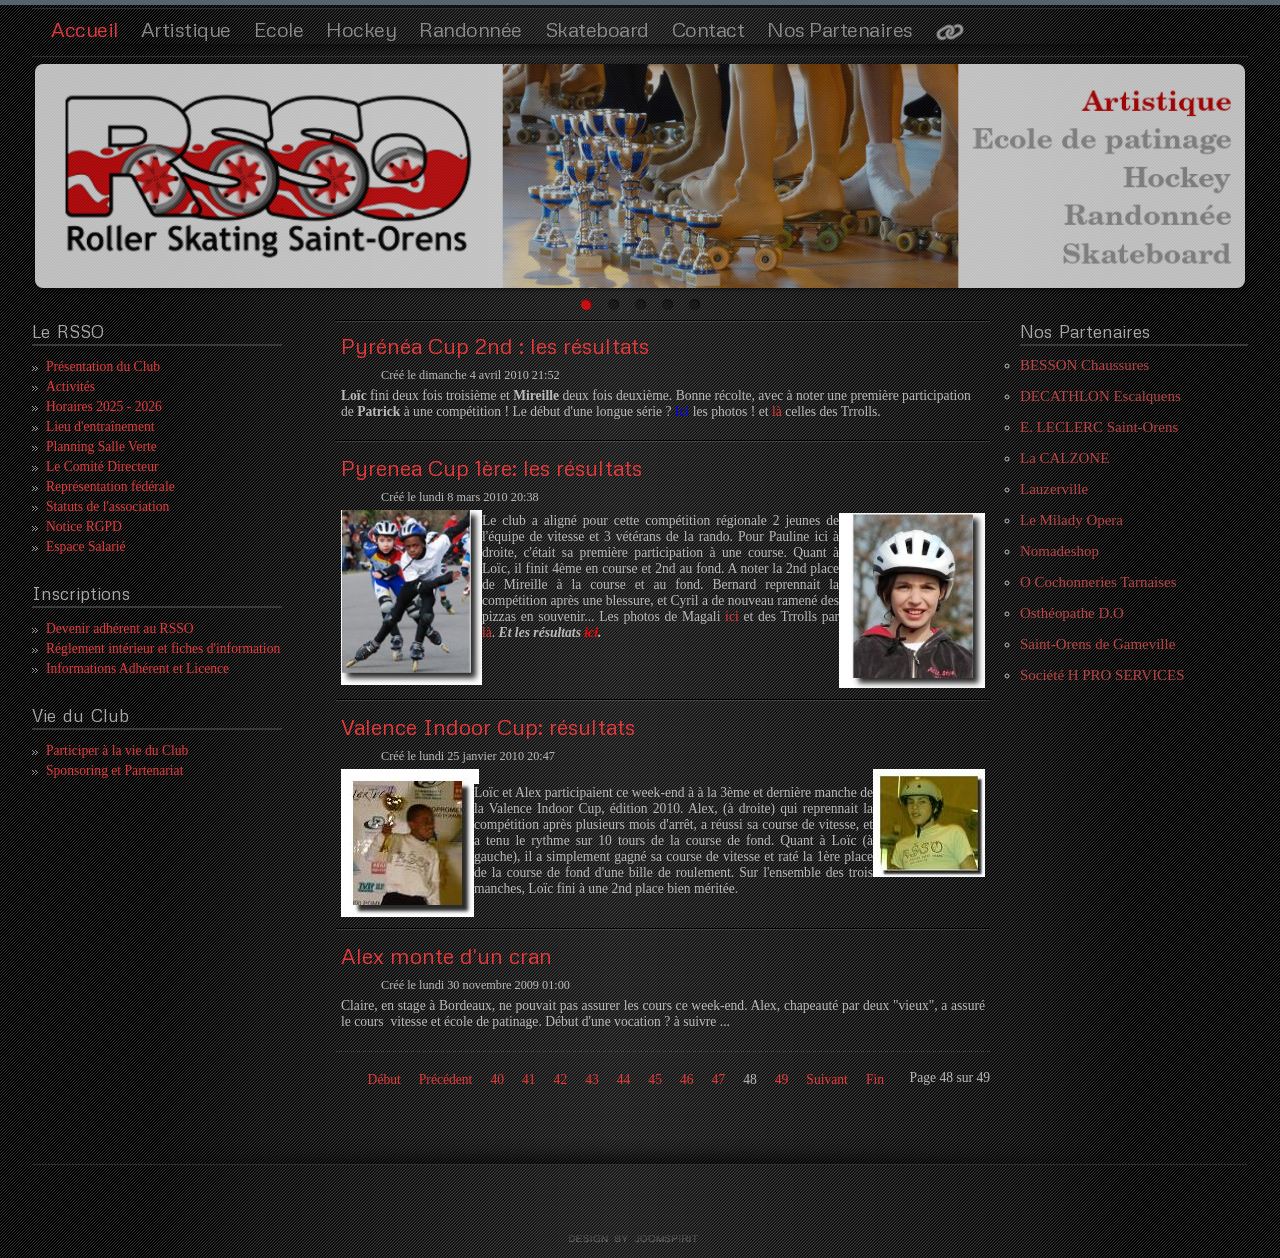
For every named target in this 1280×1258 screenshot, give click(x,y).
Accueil (84, 29)
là (778, 411)
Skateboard (597, 29)
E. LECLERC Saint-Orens (1099, 427)
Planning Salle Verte (101, 446)
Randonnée (470, 29)
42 (561, 1079)
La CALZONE (1064, 458)
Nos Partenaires (840, 29)
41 (529, 1079)
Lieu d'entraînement (100, 426)
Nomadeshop (1059, 551)
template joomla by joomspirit (640, 1239)
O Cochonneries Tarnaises (1098, 582)
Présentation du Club (103, 366)
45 (655, 1079)
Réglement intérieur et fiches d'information (163, 648)
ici (732, 616)
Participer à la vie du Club (117, 750)
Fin (875, 1079)
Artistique (186, 29)
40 (497, 1079)
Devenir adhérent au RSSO (120, 628)
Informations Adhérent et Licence (137, 668)
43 (592, 1079)
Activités (70, 386)
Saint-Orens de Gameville (1097, 644)
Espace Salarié (86, 546)
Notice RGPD (84, 526)
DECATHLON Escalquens (1100, 396)
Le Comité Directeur (102, 466)
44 (624, 1079)
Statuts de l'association (107, 506)
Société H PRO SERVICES (1102, 675)
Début (384, 1079)
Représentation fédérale (110, 486)
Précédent (446, 1079)
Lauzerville (1054, 489)
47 (719, 1079)
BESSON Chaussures (1084, 365)
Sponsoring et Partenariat (114, 770)
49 (782, 1079)
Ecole (279, 29)
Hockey (361, 29)
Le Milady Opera (1071, 520)
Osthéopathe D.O (1072, 613)
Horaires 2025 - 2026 (104, 406)
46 (687, 1079)
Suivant (827, 1079)
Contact (708, 29)
